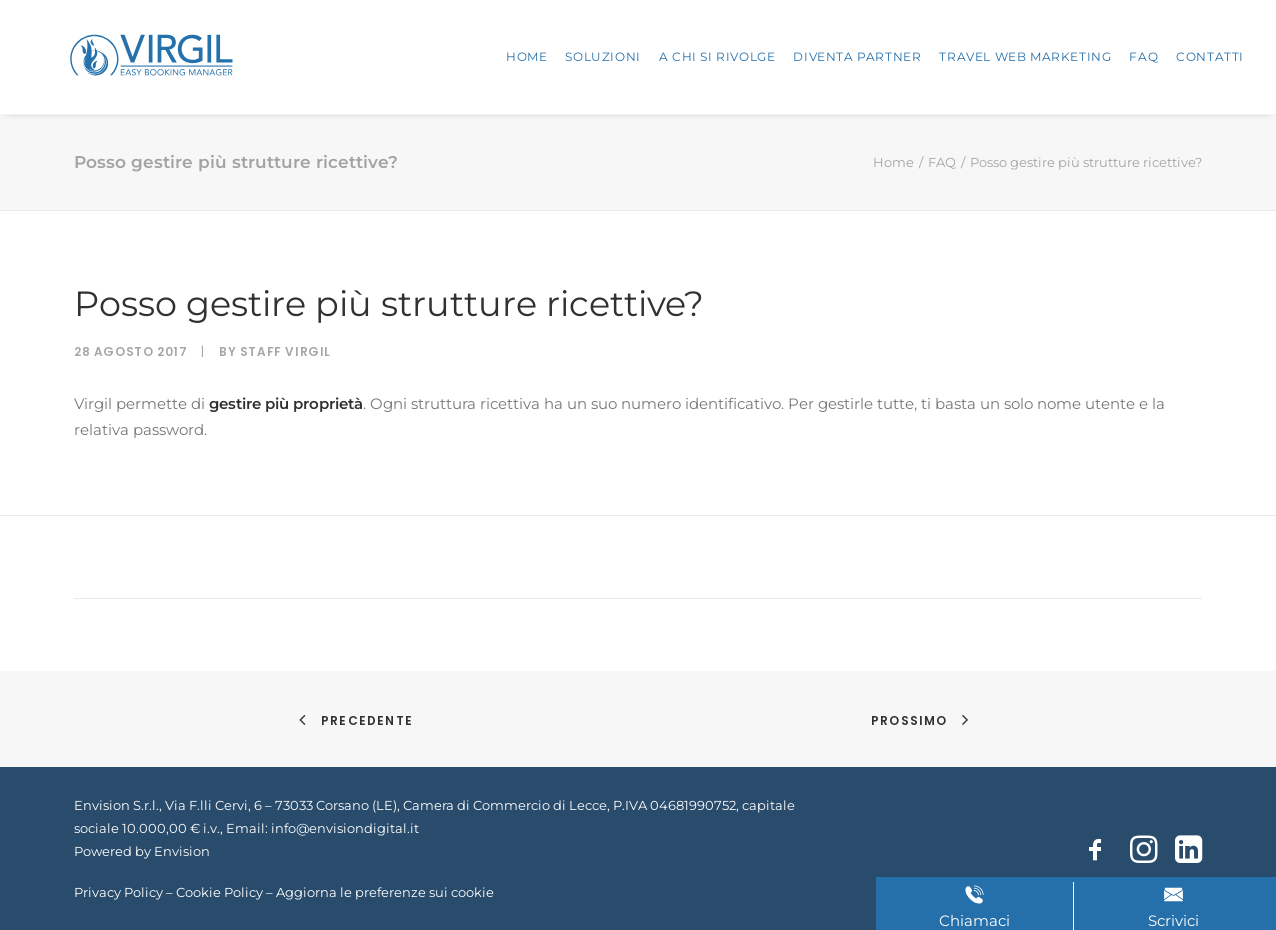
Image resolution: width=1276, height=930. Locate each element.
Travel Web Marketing (1025, 56)
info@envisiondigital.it (345, 828)
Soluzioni (602, 56)
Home (526, 56)
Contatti (1210, 56)
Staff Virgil (285, 351)
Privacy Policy (118, 892)
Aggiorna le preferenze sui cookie (385, 892)
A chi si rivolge (717, 56)
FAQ (1143, 56)
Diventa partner (857, 56)
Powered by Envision (142, 851)
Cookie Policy (219, 892)
